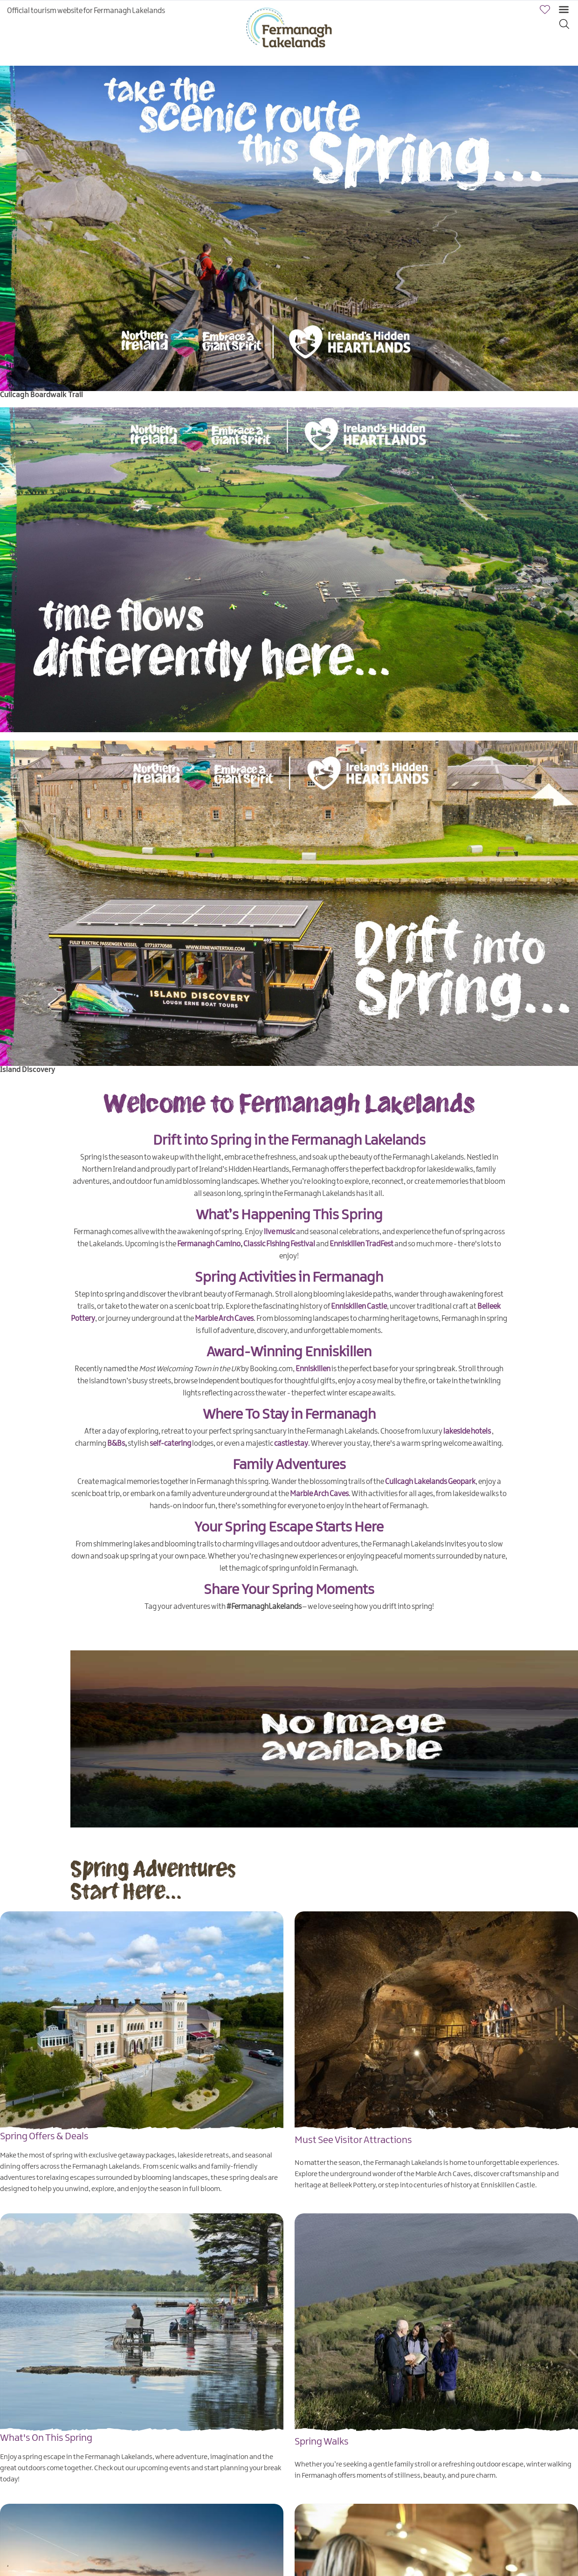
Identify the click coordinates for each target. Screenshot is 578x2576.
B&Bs (116, 1444)
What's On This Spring (46, 2438)
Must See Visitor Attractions (353, 2140)
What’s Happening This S (272, 1215)
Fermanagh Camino (209, 1244)
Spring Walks (322, 2442)
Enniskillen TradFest (361, 1244)
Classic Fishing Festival (279, 1244)
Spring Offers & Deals (44, 2136)
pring (366, 1215)
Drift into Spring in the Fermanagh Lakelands (289, 1140)
